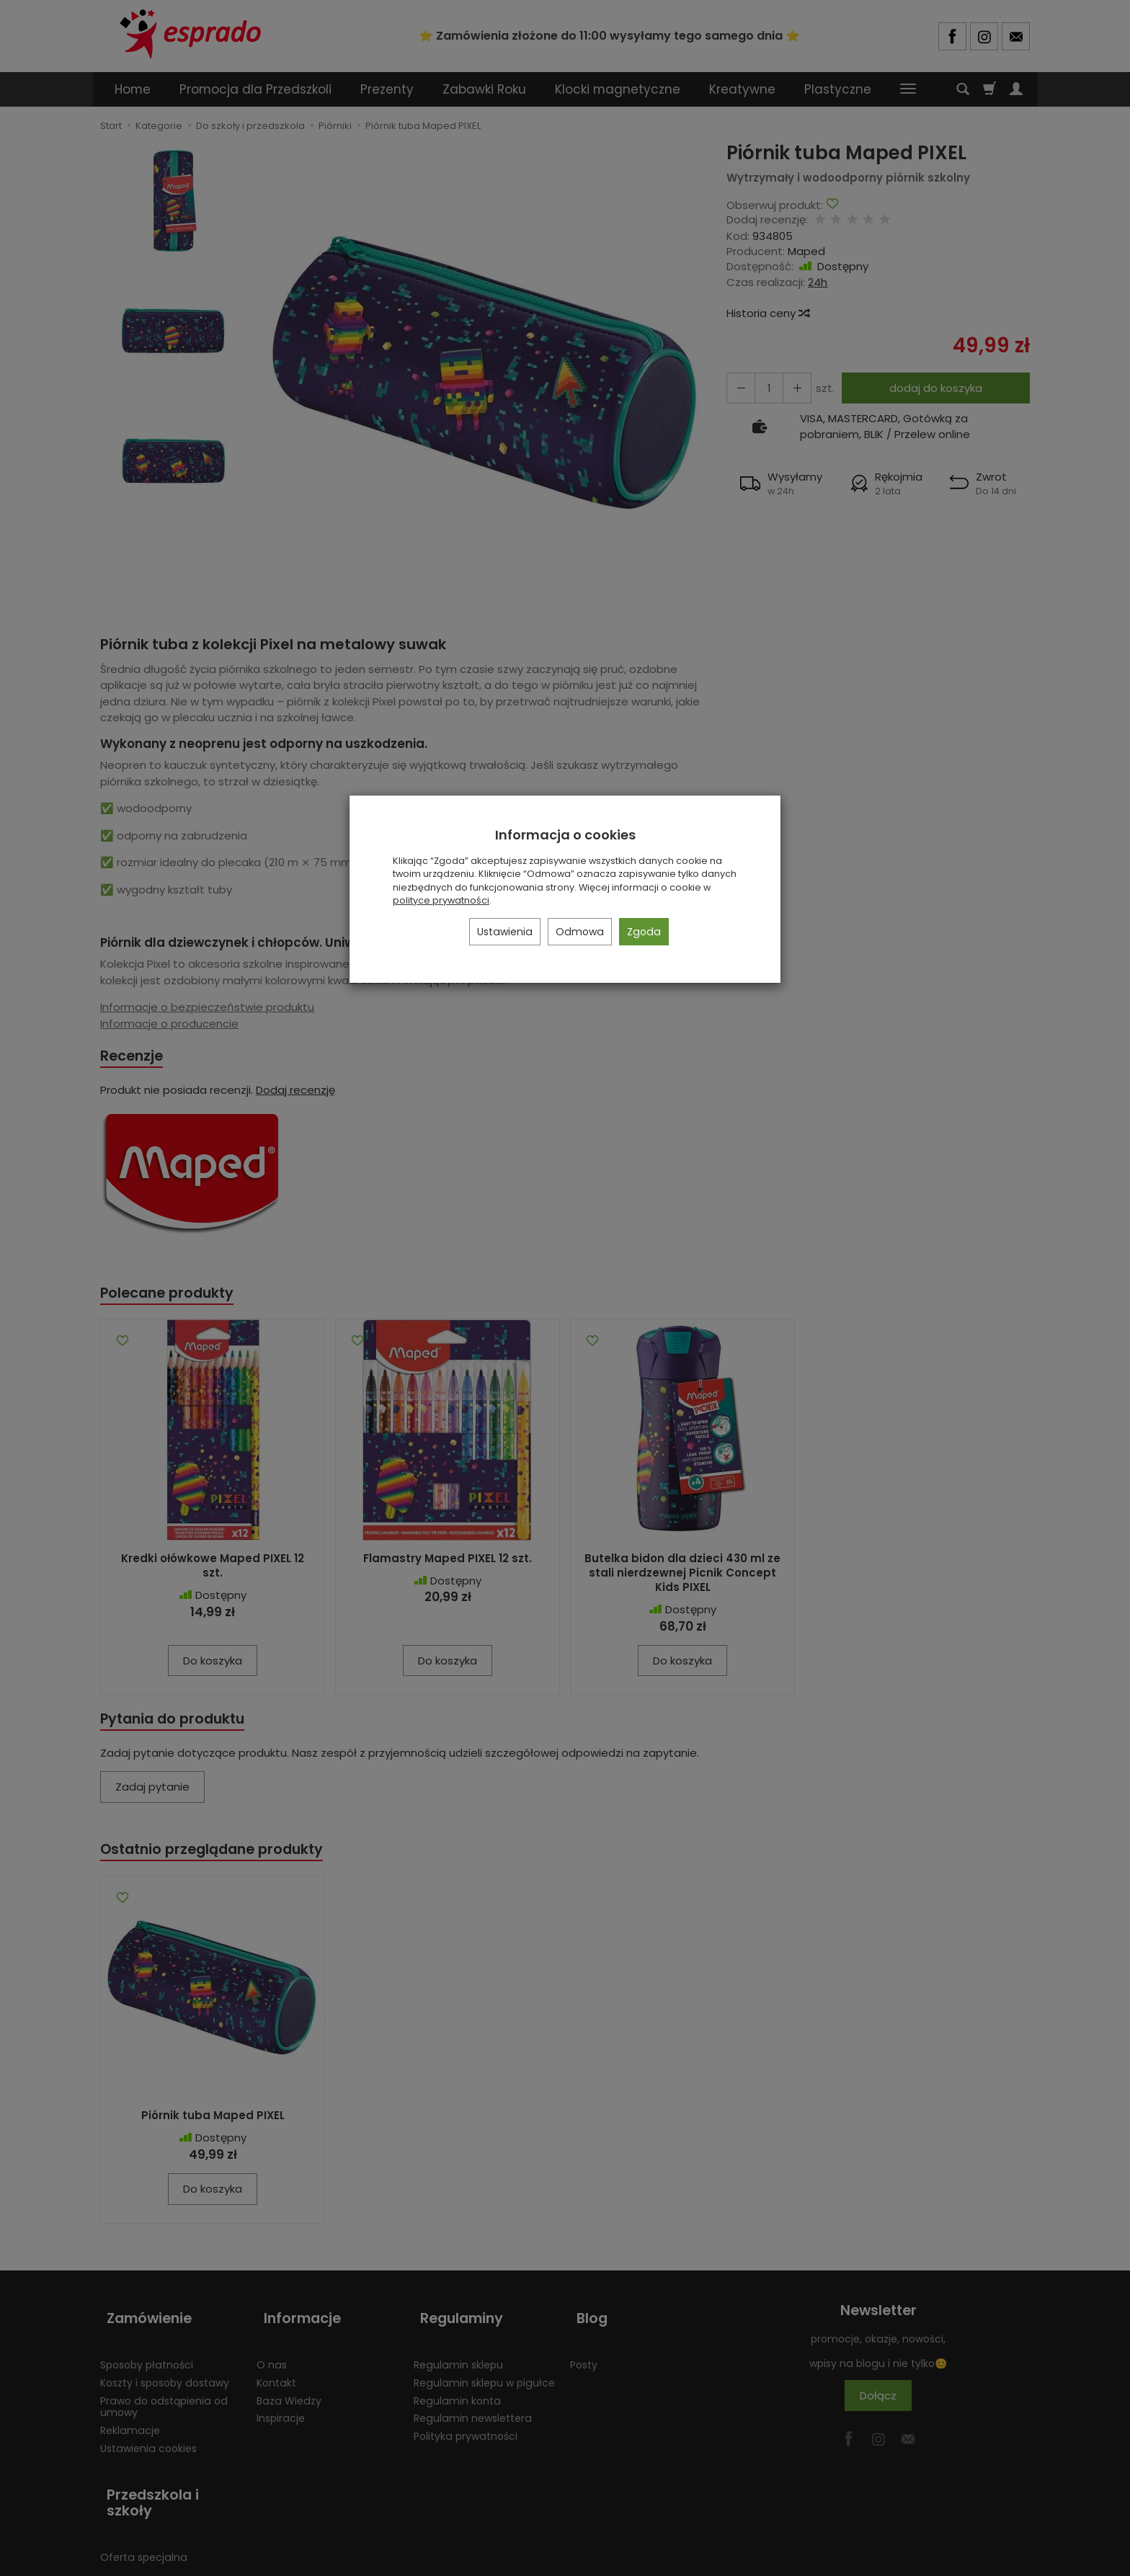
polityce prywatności (441, 900)
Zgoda (644, 931)
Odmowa (580, 931)
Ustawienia (505, 931)
